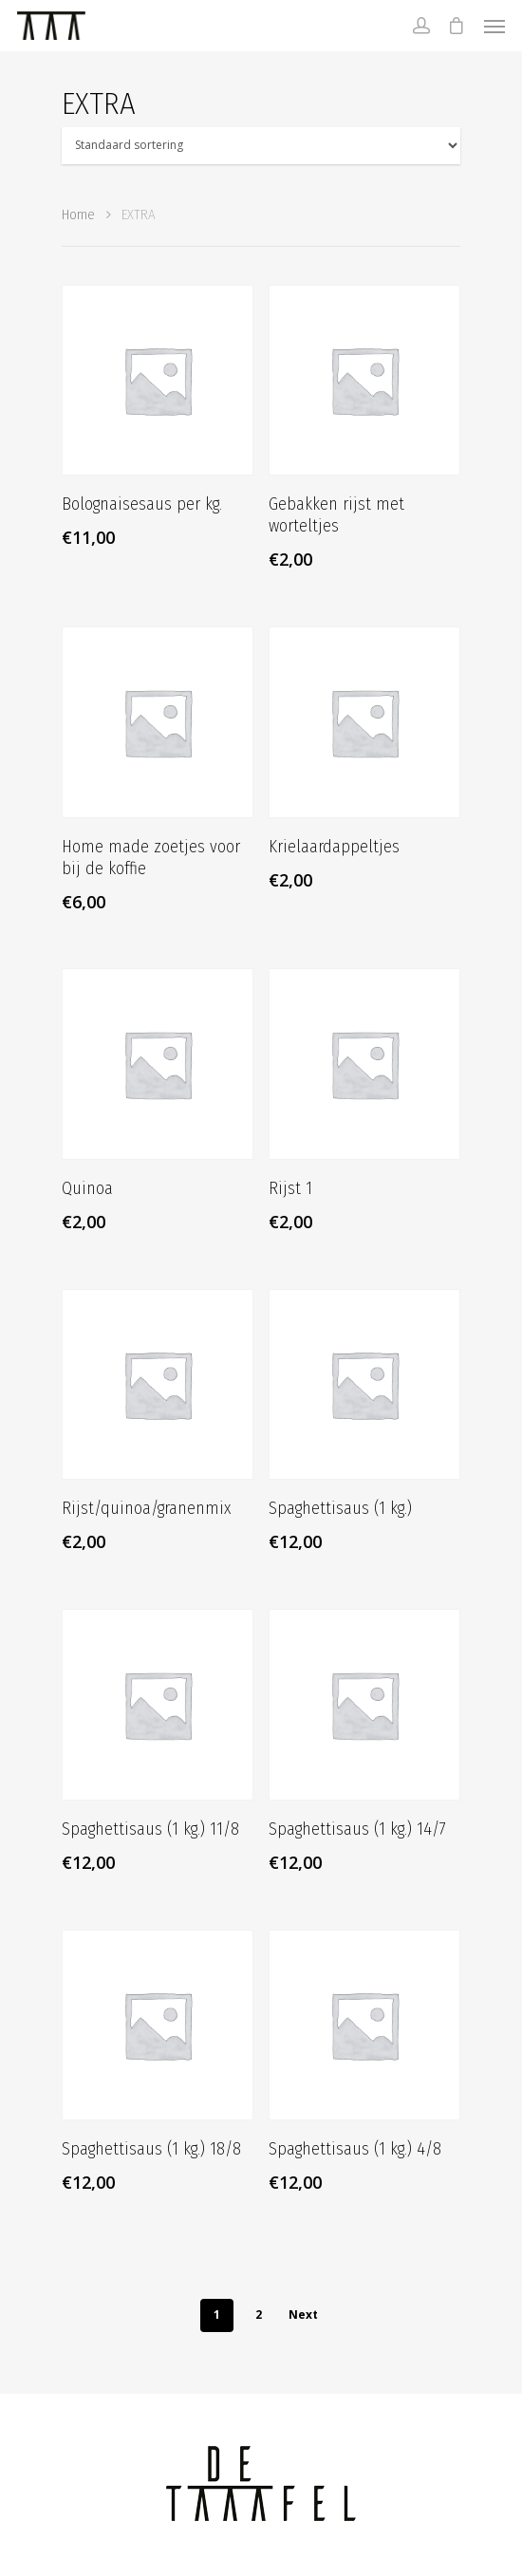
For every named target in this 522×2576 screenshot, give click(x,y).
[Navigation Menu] (494, 25)
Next (303, 2314)
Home (78, 214)
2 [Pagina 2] (258, 2314)
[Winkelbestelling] (261, 145)
